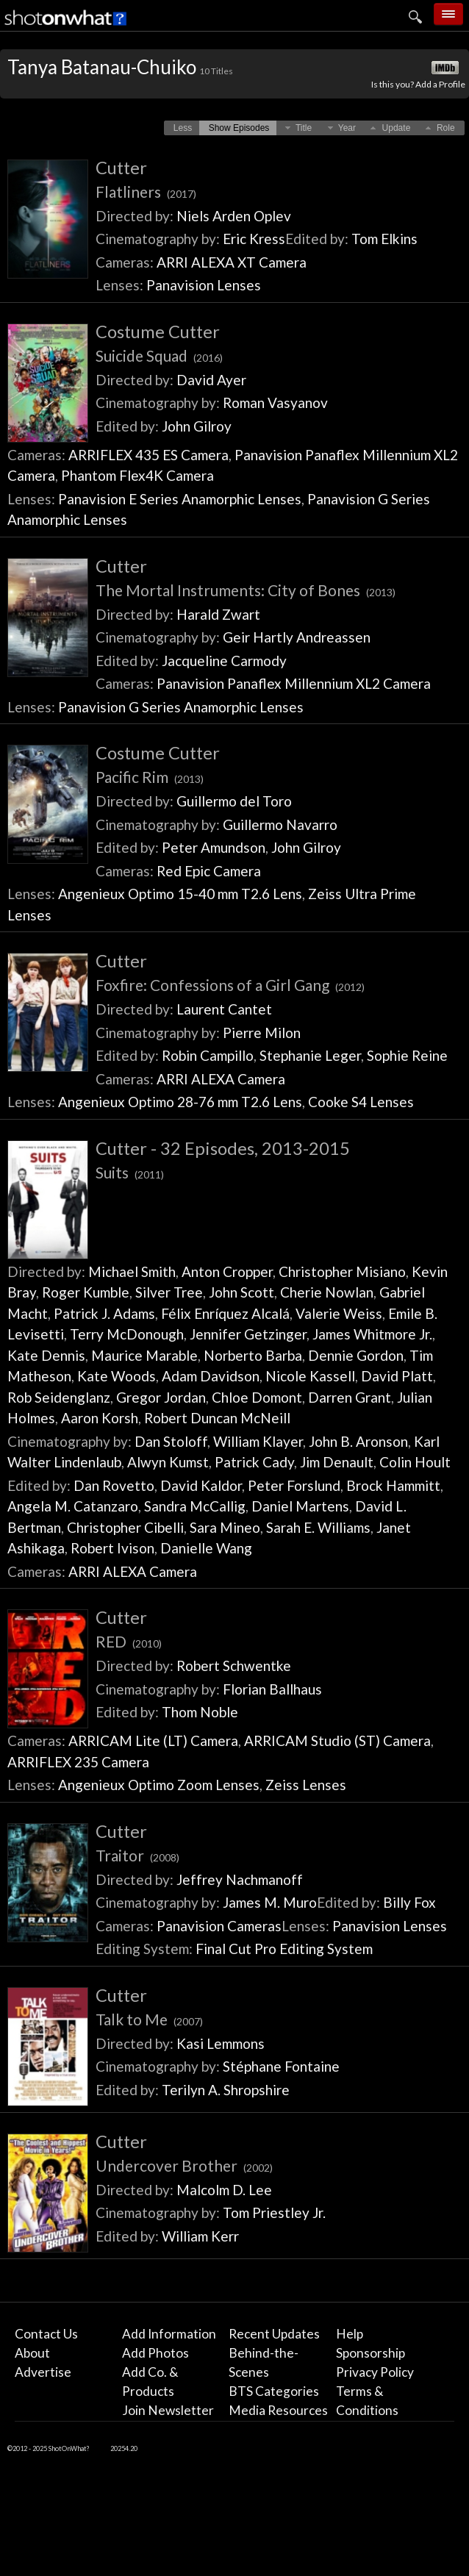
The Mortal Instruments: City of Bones (245, 590)
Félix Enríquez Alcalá (225, 1313)
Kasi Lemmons (220, 2043)
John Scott (241, 1292)
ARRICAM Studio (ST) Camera (337, 1740)
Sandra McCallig (195, 1506)
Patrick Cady (254, 1461)
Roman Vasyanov (275, 402)
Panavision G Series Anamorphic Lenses (181, 706)
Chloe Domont (257, 1397)
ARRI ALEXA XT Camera (232, 262)
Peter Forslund (294, 1485)
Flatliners (146, 191)
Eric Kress (254, 238)
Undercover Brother (184, 2165)
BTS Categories (274, 2391)
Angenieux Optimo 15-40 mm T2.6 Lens (180, 893)
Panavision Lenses (203, 284)
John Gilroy (197, 426)
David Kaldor (201, 1485)
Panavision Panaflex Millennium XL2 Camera (294, 683)
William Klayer (258, 1441)
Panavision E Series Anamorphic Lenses (179, 498)
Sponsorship (370, 2353)
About (32, 2353)
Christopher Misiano (342, 1271)
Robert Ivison (112, 1547)
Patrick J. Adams (104, 1313)
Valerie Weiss (339, 1313)
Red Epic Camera (209, 870)
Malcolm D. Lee (224, 2189)
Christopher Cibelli (125, 1527)
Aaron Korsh (99, 1417)
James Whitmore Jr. (372, 1333)
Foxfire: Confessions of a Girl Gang (230, 985)
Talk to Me (149, 2019)
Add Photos (155, 2353)
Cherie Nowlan (326, 1292)
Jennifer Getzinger (248, 1333)
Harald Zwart (218, 614)
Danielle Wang (206, 1547)
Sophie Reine (407, 1055)
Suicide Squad (159, 355)
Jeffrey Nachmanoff (239, 1879)
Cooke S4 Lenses (361, 1101)
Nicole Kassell (310, 1375)
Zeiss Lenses (305, 1784)
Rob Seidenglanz (58, 1397)
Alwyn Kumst (168, 1461)
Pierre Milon (262, 1032)
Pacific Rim (150, 777)
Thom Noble (200, 1711)
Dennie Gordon (356, 1355)
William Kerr (200, 2236)
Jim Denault (336, 1461)
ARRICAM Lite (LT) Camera (153, 1740)
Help (349, 2333)
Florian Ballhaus (272, 1689)
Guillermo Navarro (280, 824)
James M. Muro (270, 1902)
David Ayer (211, 379)
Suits (130, 1172)
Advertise (43, 2372)
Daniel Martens (300, 1506)
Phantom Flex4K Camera (137, 475)
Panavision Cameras (219, 1925)
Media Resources (278, 2410)
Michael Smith (132, 1271)
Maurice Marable (144, 1355)
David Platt (397, 1375)
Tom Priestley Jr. (274, 2212)
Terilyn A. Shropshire (226, 2089)
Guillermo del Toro (234, 801)
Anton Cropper (227, 1271)
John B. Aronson (358, 1441)
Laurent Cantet (224, 1009)
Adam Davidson (210, 1375)
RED (129, 1641)
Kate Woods (116, 1375)
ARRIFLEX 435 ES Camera (148, 454)
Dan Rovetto (114, 1485)
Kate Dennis (46, 1355)
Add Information (169, 2333)
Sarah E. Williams (318, 1527)
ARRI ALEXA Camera (221, 1078)
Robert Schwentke (233, 1665)
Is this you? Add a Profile (418, 84)
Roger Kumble (85, 1292)
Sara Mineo (225, 1527)
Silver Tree (169, 1292)
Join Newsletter (168, 2410)
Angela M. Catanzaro (72, 1506)
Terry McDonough (127, 1333)
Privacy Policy (375, 2372)
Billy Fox (409, 1902)
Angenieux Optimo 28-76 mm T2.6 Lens (180, 1101)
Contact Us (46, 2333)
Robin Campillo (208, 1055)
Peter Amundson (213, 847)
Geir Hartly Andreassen (296, 637)
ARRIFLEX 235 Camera (78, 1761)
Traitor (137, 1855)
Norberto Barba (253, 1355)
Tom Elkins (384, 238)
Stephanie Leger (310, 1055)
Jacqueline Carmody (224, 660)
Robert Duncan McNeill (217, 1417)
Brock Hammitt (393, 1485)
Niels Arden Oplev (233, 215)
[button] (182, 128)
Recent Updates (274, 2333)
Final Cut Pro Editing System (284, 1948)
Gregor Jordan (161, 1397)
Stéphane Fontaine (281, 2066)
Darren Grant (349, 1397)
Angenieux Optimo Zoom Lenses (158, 1784)
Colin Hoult (415, 1461)
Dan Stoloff (171, 1441)
